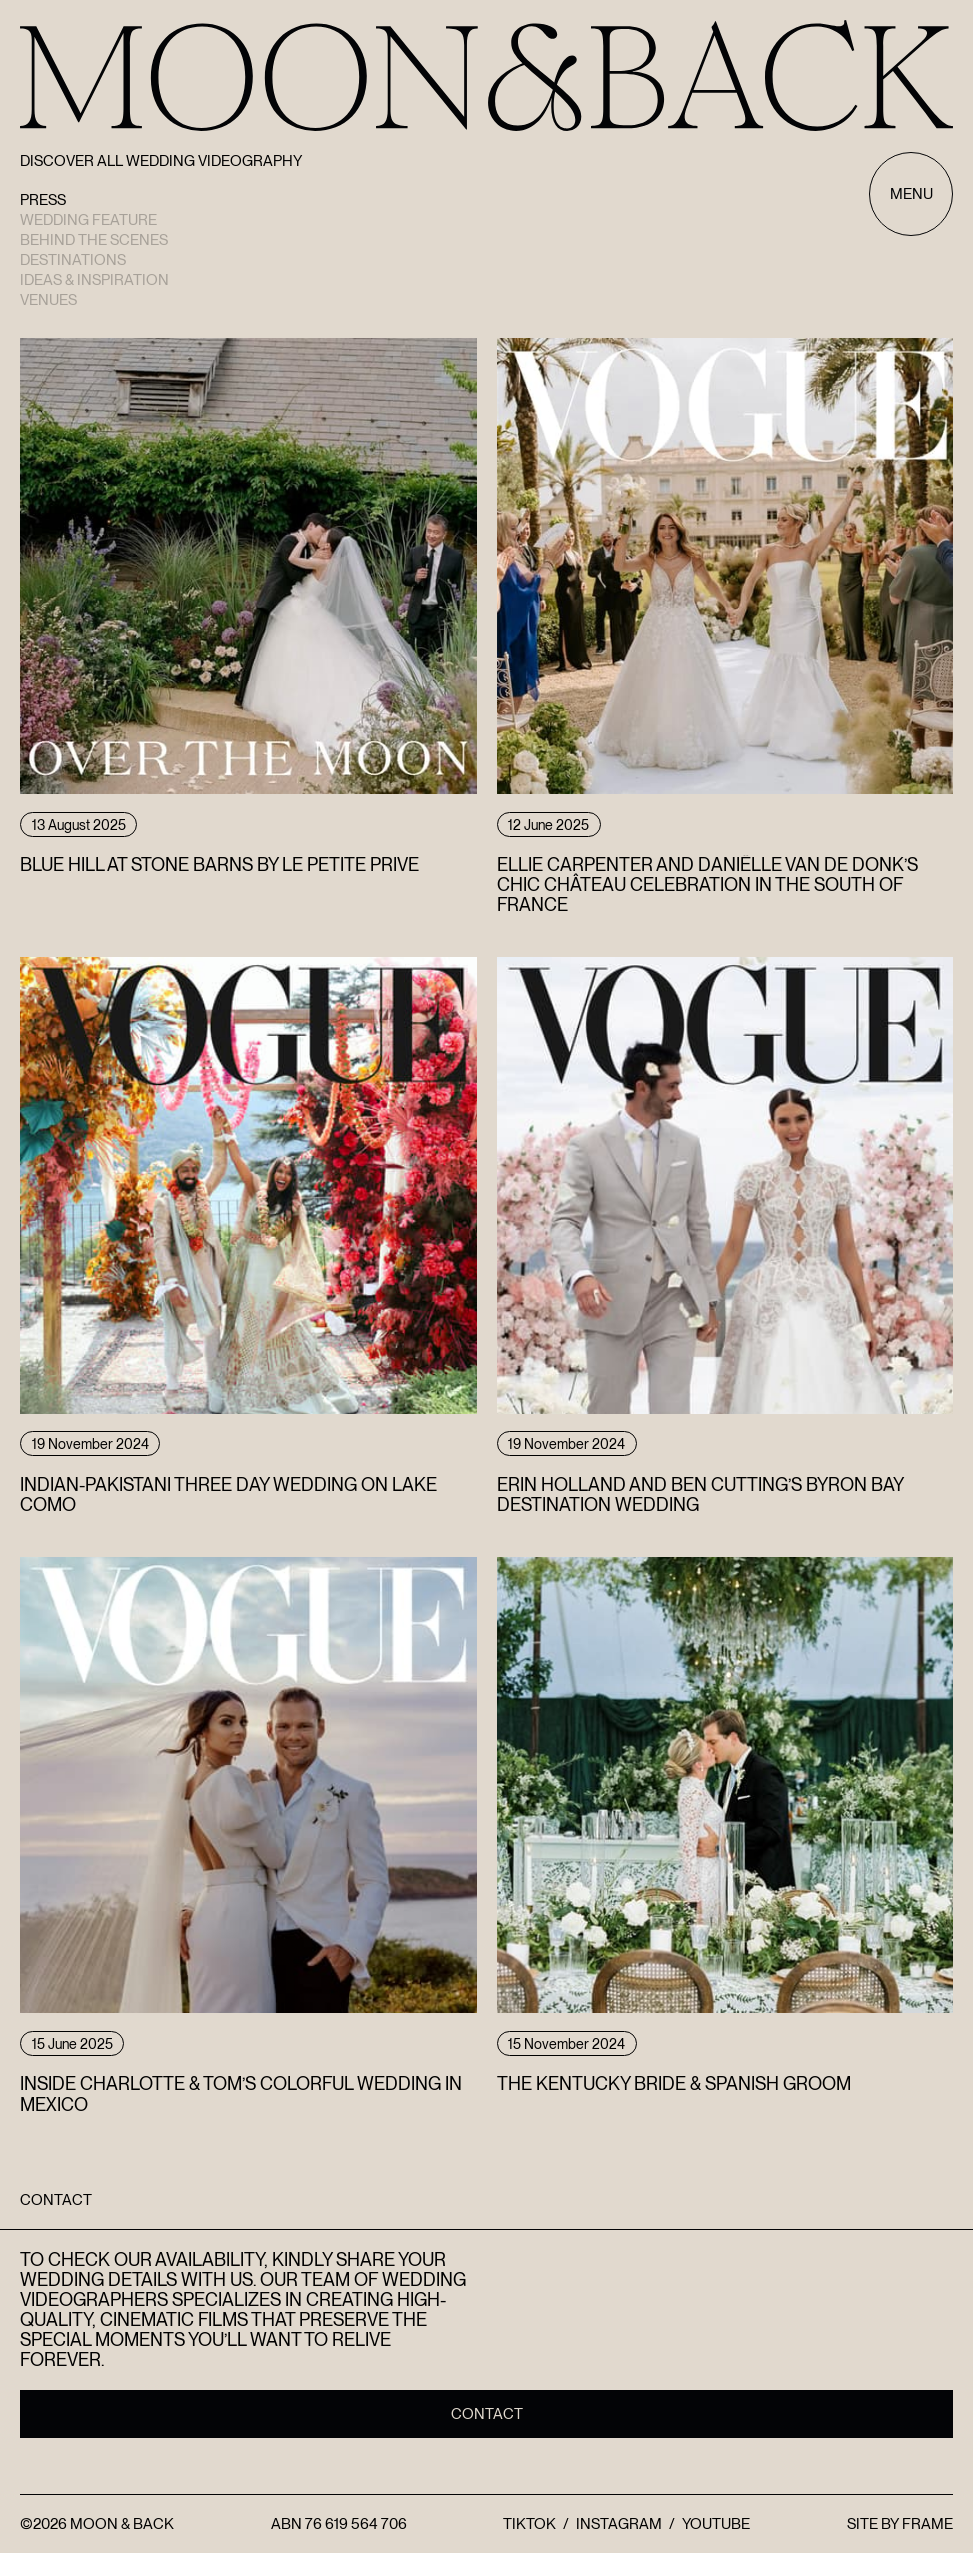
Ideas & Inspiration (94, 280)
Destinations (73, 260)
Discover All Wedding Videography (161, 161)
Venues (48, 300)
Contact (487, 2414)
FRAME (927, 2524)
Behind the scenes (94, 240)
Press (43, 200)
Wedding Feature (88, 220)
